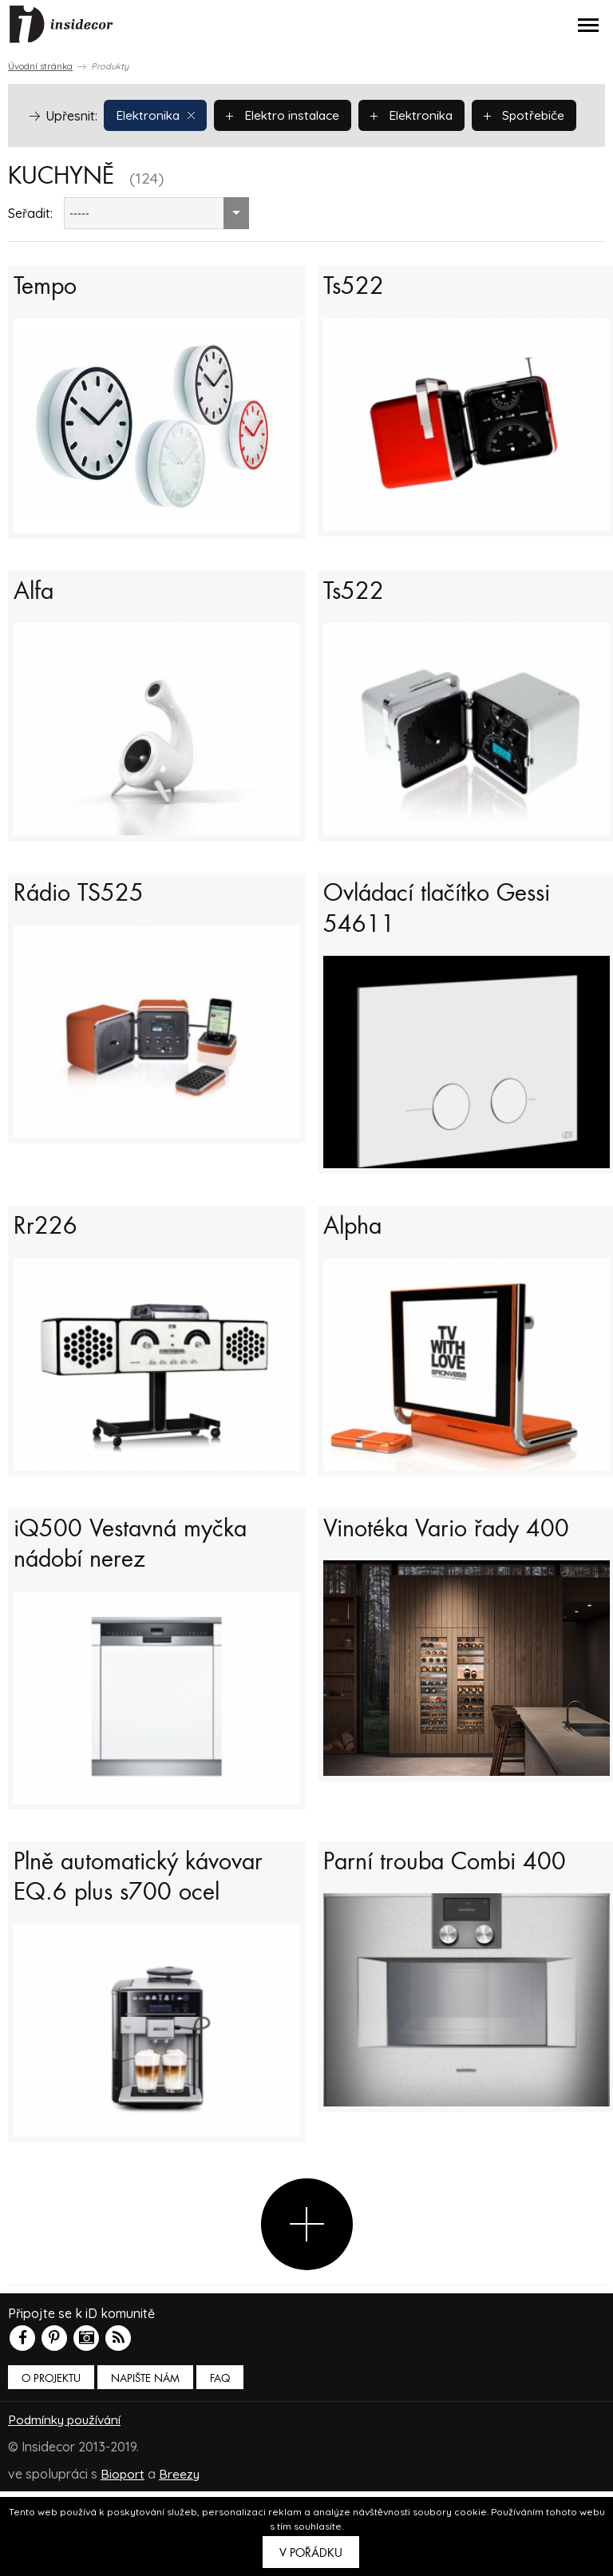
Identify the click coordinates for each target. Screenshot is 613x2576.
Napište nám (145, 2463)
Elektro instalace (287, 114)
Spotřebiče (77, 152)
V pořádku (310, 2553)
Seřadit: (30, 251)
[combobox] (156, 251)
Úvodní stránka (40, 66)
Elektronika (157, 114)
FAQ (220, 2463)
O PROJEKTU (51, 2463)
